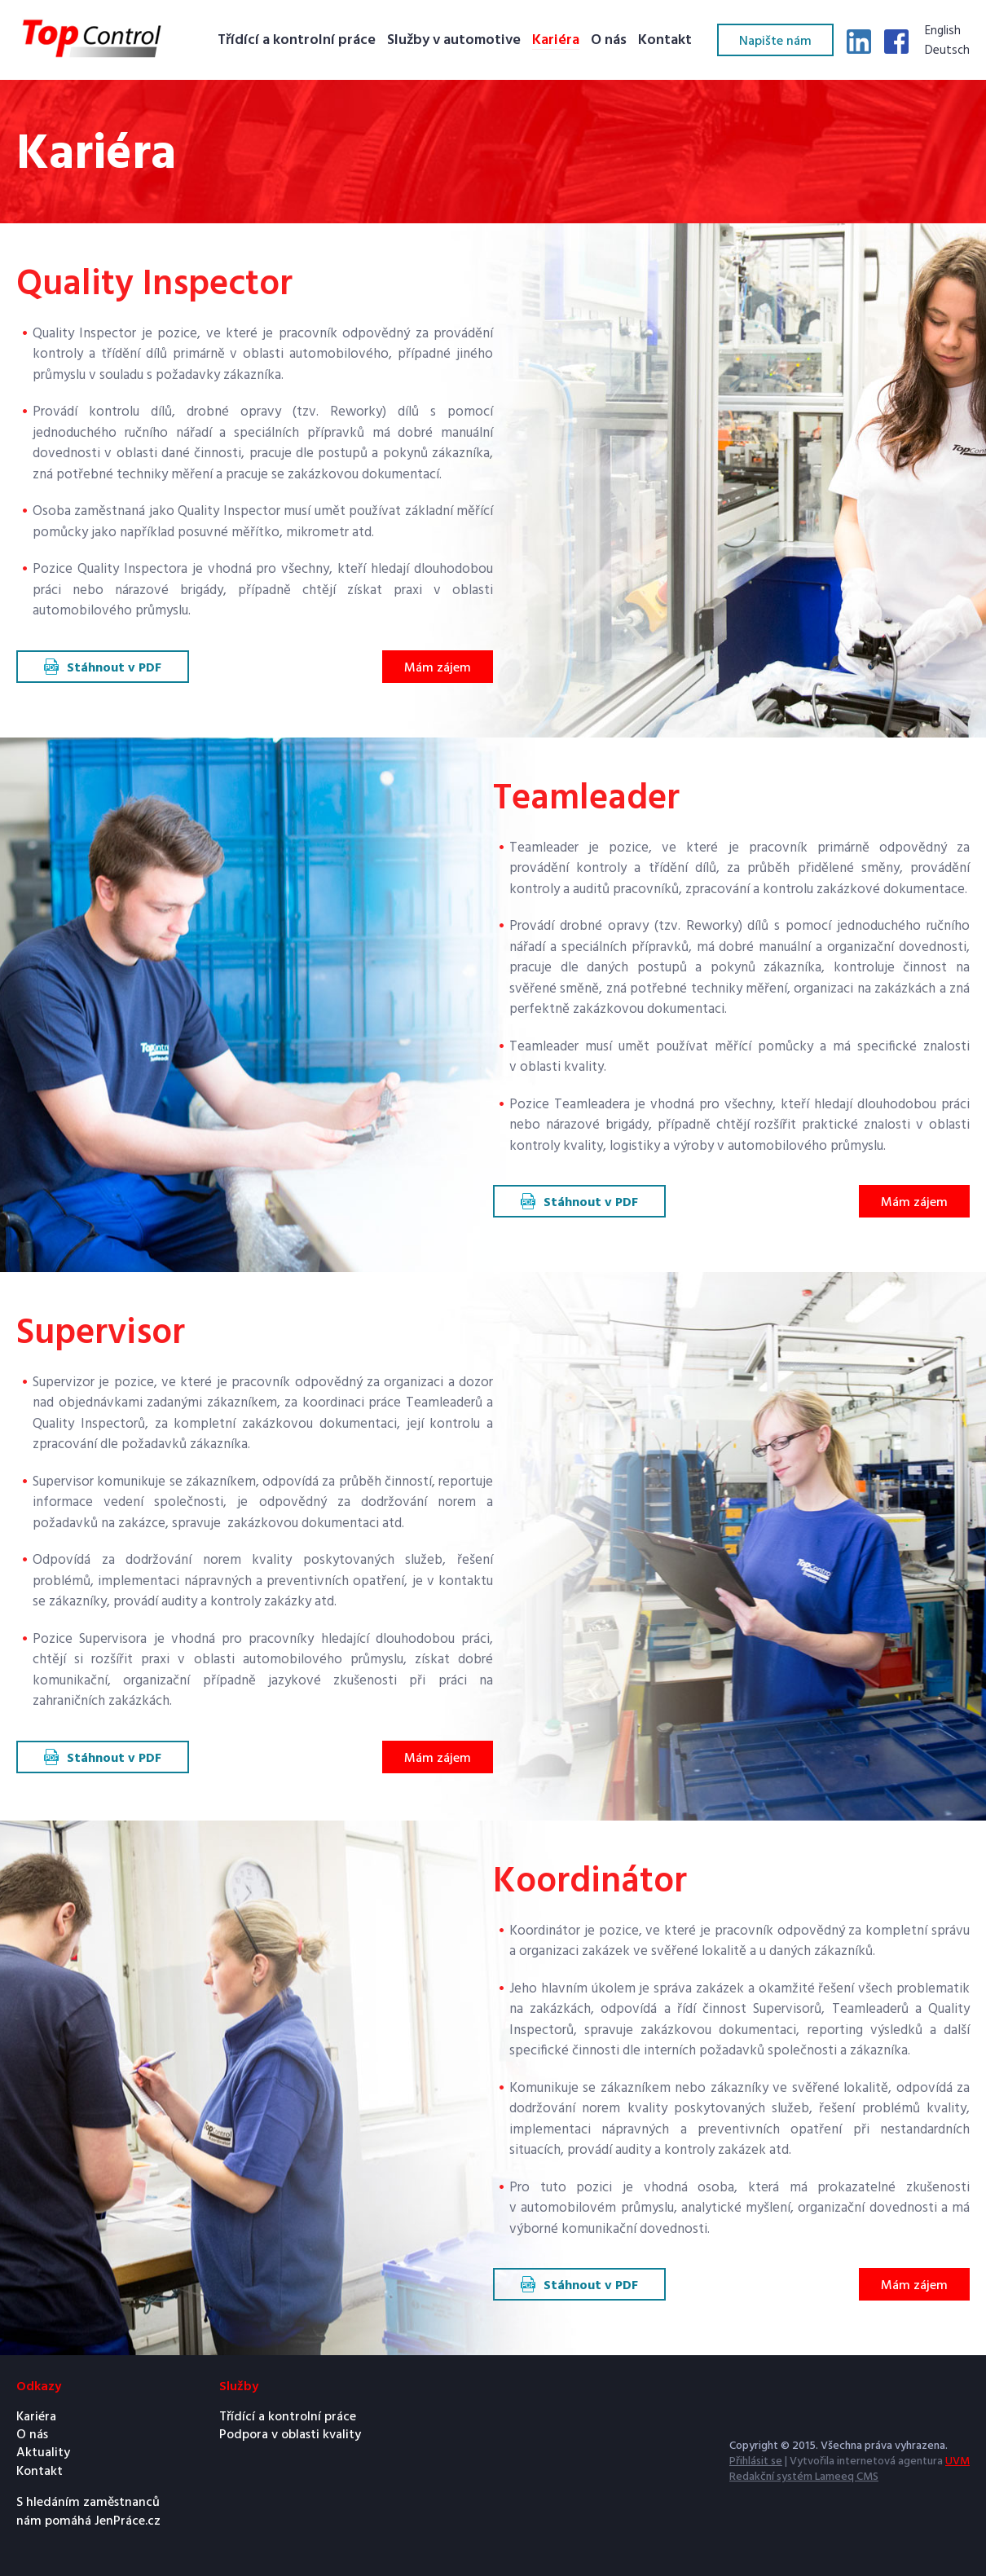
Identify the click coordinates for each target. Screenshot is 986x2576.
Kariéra (555, 41)
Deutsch (947, 51)
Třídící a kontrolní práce (297, 41)
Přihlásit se (755, 2461)
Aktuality (43, 2453)
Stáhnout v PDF (114, 668)
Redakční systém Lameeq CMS (803, 2477)
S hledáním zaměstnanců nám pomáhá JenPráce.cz (88, 2512)
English (943, 32)
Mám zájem (437, 668)
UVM (957, 2461)
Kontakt (665, 41)
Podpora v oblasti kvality (290, 2435)
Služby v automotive (454, 41)
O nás (609, 41)
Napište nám (775, 41)
